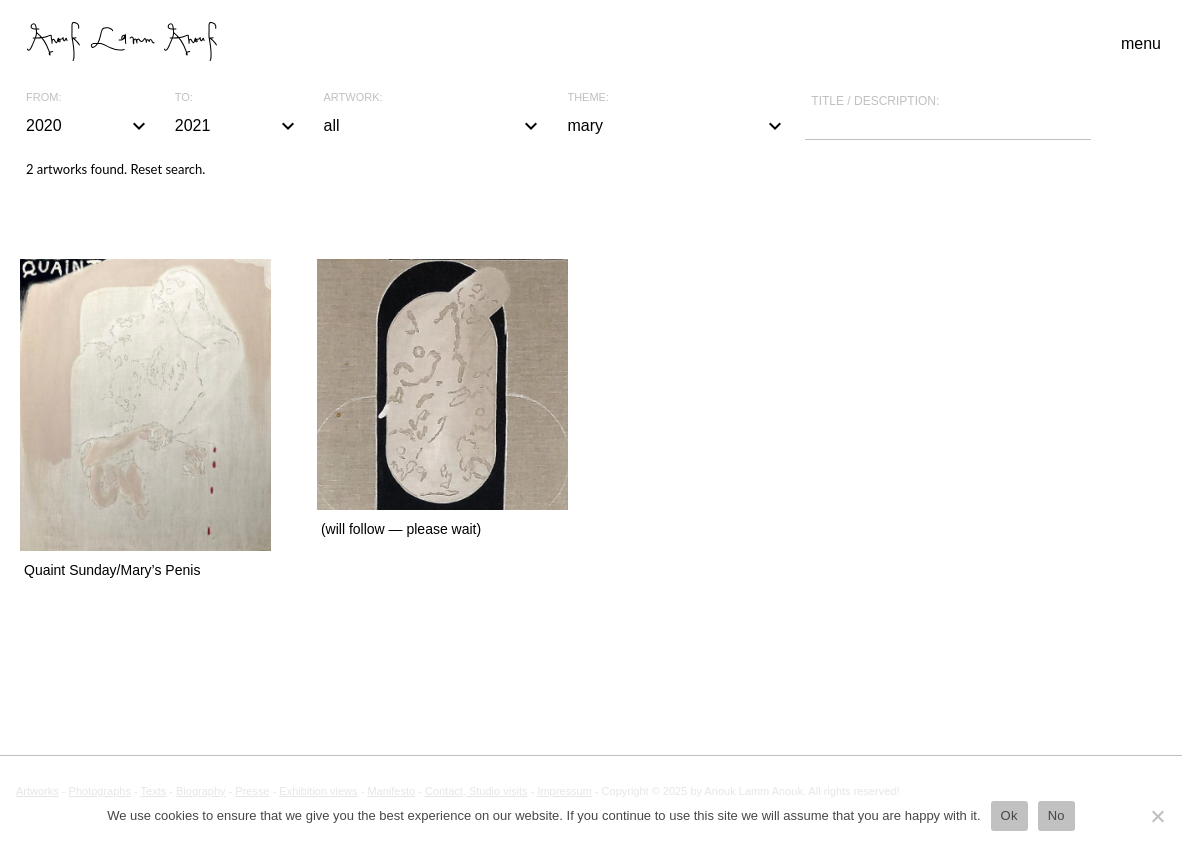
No (1056, 815)
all (434, 126)
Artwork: (353, 97)
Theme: (588, 97)
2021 (237, 126)
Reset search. (167, 169)
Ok (1009, 815)
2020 (88, 126)
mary (677, 126)
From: (43, 97)
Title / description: (875, 101)
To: (184, 97)
